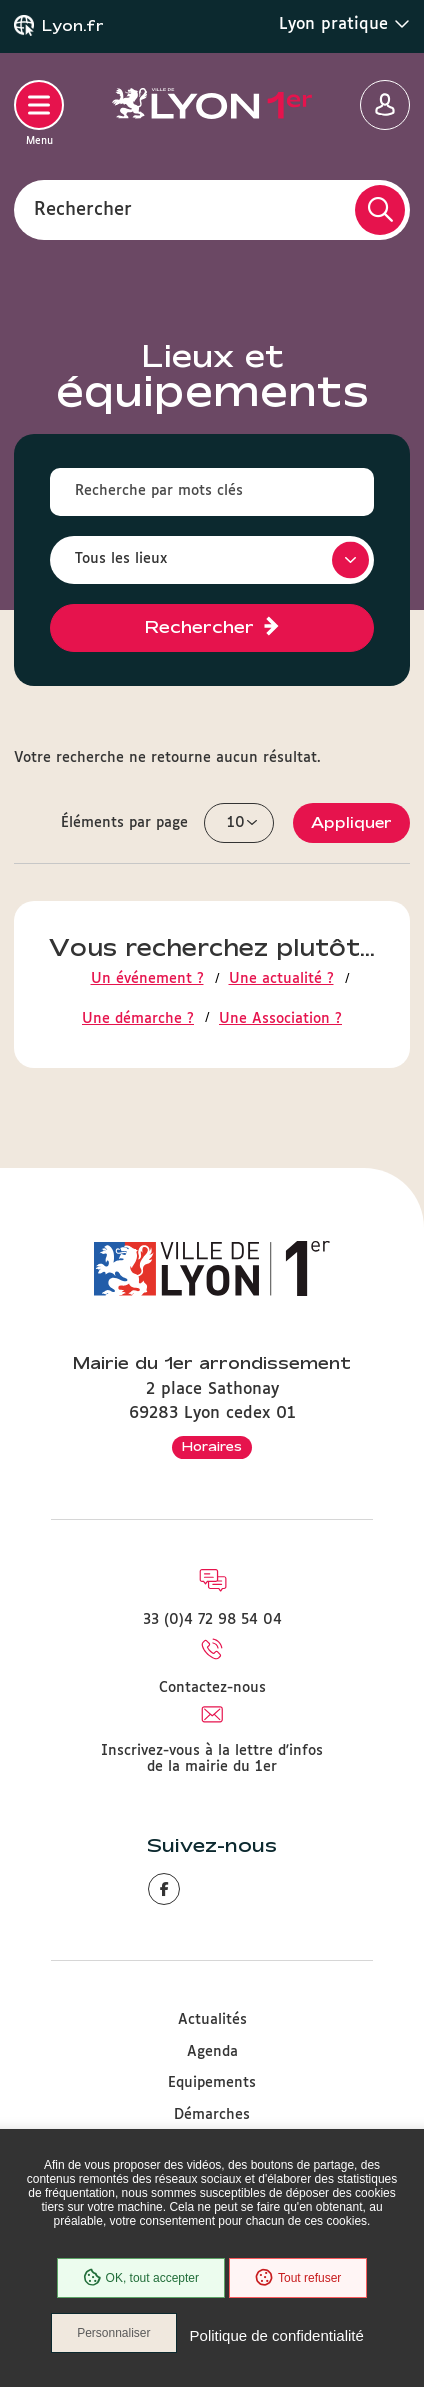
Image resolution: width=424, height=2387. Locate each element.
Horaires (212, 1446)
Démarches (212, 2115)
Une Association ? (280, 1019)
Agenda (212, 2052)
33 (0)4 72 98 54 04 (212, 1620)
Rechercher (83, 209)
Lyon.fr (73, 26)
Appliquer (351, 822)
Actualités (212, 2020)
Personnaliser (113, 2333)
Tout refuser (298, 2278)
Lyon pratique (344, 24)
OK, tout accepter (141, 2278)
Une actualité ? (281, 979)
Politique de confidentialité (277, 2335)
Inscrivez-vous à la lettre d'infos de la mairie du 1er (212, 1759)
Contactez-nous (212, 1688)
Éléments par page (124, 823)
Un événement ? (147, 979)
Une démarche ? (138, 1019)
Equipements (212, 2083)
